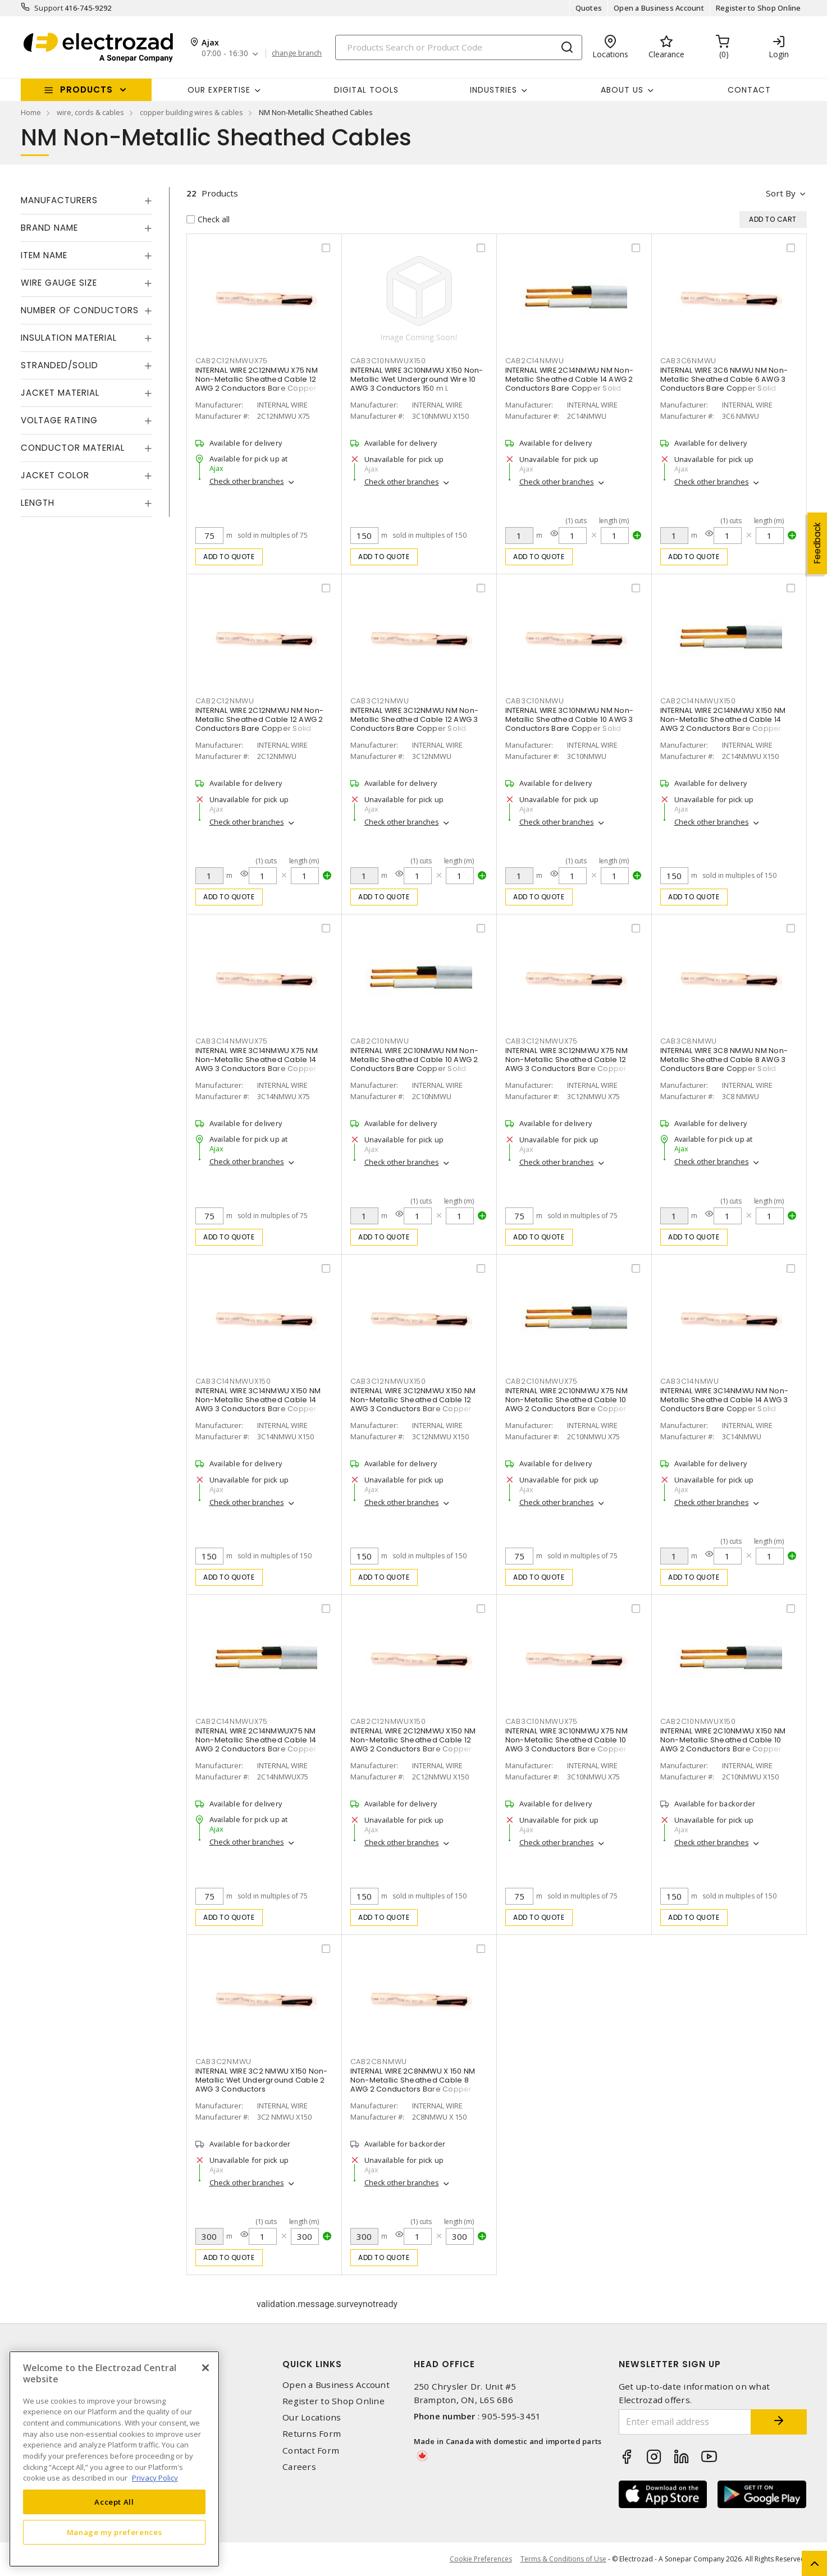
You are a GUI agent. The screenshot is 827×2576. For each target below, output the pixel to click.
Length (37, 503)
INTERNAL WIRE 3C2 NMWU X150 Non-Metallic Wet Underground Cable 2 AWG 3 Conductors (261, 2080)
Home (31, 112)
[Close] (205, 2367)
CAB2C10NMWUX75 (541, 1381)
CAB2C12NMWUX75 (231, 360)
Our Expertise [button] (219, 89)
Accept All (114, 2502)
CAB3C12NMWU (379, 701)
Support (48, 8)
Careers (299, 2466)
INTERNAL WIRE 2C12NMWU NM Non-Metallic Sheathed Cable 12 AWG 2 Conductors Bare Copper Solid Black (259, 724)
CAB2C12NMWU (224, 701)
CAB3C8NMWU (689, 1041)
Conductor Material (73, 448)
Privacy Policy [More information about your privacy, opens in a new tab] (155, 2478)
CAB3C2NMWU (223, 2061)
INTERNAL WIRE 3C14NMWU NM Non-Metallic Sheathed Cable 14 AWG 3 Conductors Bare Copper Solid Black (724, 1404)
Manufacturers (59, 200)
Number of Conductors (80, 310)
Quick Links (312, 2364)
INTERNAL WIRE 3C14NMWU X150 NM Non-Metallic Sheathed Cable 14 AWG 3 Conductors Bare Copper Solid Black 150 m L (258, 1404)
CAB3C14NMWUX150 (233, 1381)
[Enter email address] (685, 2422)
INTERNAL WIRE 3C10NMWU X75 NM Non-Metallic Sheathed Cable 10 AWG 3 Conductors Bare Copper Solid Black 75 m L (566, 1744)
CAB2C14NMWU (534, 360)
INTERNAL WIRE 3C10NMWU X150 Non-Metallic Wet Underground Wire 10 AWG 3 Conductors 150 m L (416, 379)
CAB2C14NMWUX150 (698, 701)
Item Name (44, 255)
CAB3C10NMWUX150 (388, 360)
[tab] (86, 200)
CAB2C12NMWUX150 (388, 1721)
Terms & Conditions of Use (563, 2559)
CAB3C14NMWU (689, 1381)
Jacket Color (55, 475)
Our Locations (311, 2417)
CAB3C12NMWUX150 (388, 1381)
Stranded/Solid (59, 365)
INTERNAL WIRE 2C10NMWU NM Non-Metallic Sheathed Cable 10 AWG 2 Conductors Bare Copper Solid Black (414, 1064)
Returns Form (311, 2433)
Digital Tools (366, 89)
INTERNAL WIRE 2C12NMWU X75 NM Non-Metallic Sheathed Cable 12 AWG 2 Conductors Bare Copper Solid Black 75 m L (256, 383)
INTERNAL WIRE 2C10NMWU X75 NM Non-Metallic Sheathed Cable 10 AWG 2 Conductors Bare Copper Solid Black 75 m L (566, 1404)
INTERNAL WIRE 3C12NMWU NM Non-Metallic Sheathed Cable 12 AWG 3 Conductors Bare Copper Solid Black (414, 724)
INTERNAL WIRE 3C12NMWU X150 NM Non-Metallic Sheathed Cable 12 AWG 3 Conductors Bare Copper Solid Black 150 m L (413, 1404)
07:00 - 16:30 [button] (225, 53)
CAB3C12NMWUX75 (541, 1041)
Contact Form (310, 2450)
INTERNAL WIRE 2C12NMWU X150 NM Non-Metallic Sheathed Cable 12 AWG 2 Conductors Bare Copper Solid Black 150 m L (413, 1744)
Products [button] (86, 89)
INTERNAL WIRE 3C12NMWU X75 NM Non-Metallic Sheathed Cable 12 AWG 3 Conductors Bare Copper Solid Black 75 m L (566, 1064)
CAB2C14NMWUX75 (231, 1721)
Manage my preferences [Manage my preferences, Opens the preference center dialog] (114, 2532)
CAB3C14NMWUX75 (231, 1041)
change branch (297, 53)
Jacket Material (60, 393)
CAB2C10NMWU (379, 1041)
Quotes (588, 8)
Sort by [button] (781, 193)
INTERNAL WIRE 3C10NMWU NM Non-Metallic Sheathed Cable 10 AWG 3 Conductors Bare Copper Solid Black (569, 724)
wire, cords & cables (90, 112)
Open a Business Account (659, 8)
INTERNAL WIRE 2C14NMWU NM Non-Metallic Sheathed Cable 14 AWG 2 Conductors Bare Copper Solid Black (569, 383)
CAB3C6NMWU (688, 360)
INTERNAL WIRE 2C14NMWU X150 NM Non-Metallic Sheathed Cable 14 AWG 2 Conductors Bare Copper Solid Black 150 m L (723, 724)
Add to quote (228, 556)
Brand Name (49, 228)
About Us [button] (622, 89)
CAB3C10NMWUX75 (541, 1721)
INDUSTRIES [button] (493, 89)
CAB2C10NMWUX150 (698, 1721)
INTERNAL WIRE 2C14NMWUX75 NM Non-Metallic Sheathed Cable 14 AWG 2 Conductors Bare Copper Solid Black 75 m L (256, 1744)
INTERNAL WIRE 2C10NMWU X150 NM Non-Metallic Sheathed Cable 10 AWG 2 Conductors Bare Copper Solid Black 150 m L (723, 1744)
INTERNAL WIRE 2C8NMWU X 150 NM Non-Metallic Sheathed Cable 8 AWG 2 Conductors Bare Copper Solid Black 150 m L (413, 2084)
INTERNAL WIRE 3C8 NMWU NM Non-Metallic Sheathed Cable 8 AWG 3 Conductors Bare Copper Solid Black (724, 1064)
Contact (749, 89)
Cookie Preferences (481, 2559)
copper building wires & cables (191, 112)
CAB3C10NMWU (534, 701)
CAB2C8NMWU (379, 2061)
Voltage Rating (59, 420)
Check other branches (246, 481)
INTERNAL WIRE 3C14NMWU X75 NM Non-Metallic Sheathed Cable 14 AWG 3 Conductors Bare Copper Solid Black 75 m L (256, 1064)
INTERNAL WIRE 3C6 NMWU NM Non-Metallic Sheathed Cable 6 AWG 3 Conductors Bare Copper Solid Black (724, 383)
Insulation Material (69, 338)
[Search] (458, 47)
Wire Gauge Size (59, 283)
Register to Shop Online (758, 8)
